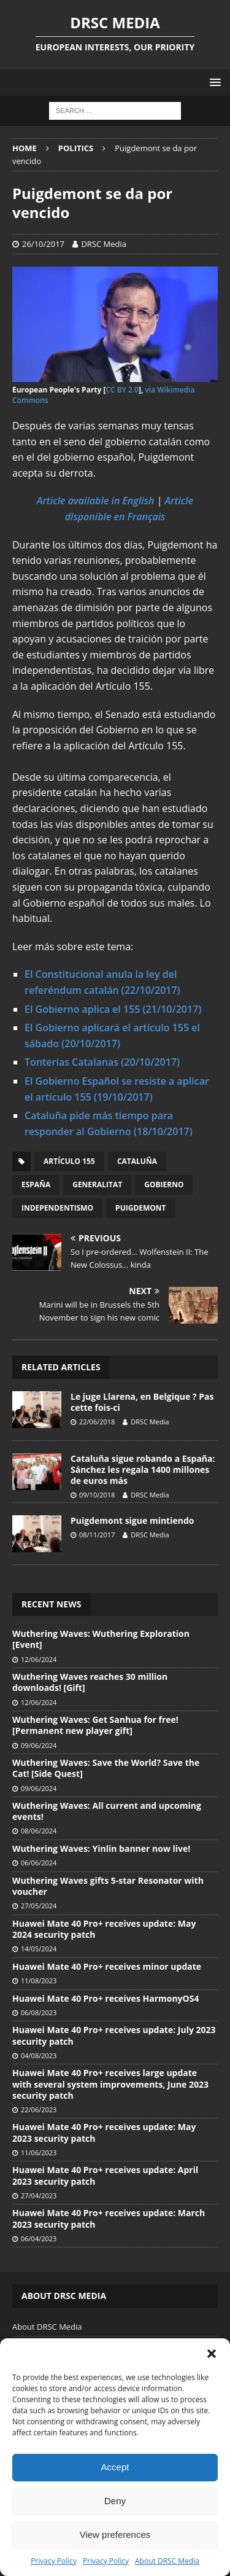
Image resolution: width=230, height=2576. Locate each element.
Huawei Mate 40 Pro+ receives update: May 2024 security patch (104, 1929)
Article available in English (96, 500)
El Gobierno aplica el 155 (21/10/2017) (113, 1009)
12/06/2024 (38, 1659)
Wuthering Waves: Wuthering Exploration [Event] (101, 1639)
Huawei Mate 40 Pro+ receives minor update (106, 1966)
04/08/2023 (38, 2055)
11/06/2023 (38, 2152)
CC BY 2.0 (121, 389)
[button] (211, 2354)
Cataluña (137, 1161)
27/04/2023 (38, 2195)
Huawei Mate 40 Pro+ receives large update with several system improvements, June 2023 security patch (110, 2084)
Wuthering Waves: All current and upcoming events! (106, 1811)
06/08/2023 (38, 2012)
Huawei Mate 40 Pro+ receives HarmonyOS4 (105, 1998)
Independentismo (57, 1208)
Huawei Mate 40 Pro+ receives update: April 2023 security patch (105, 2175)
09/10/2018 (97, 1494)
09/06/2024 (38, 1745)
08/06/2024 (38, 1830)
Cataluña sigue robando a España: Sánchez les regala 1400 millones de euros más (143, 1469)
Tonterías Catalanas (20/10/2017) (102, 1062)
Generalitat (97, 1184)
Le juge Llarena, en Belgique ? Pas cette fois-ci (142, 1402)
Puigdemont (140, 1208)
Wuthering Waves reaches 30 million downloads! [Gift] (89, 1682)
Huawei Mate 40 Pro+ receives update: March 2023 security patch (108, 2218)
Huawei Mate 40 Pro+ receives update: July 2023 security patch (114, 2035)
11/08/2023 (38, 1980)
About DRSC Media (167, 2561)
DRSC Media (103, 243)
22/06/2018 (97, 1421)
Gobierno (163, 1184)
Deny (115, 2501)
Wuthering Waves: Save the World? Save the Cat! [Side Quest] (105, 1768)
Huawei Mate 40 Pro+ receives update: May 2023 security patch (104, 2132)
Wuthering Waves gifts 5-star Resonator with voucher (108, 1886)
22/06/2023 (38, 2109)
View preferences (115, 2534)
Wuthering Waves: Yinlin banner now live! (101, 1848)
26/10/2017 (43, 243)
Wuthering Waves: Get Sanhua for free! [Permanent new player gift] (95, 1725)
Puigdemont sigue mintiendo (132, 1520)
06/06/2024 (38, 1862)
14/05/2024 (38, 1948)
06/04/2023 (38, 2238)
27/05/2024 (38, 1905)
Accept (115, 2467)
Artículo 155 (69, 1161)
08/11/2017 (97, 1534)
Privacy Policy (54, 2561)
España (35, 1184)
